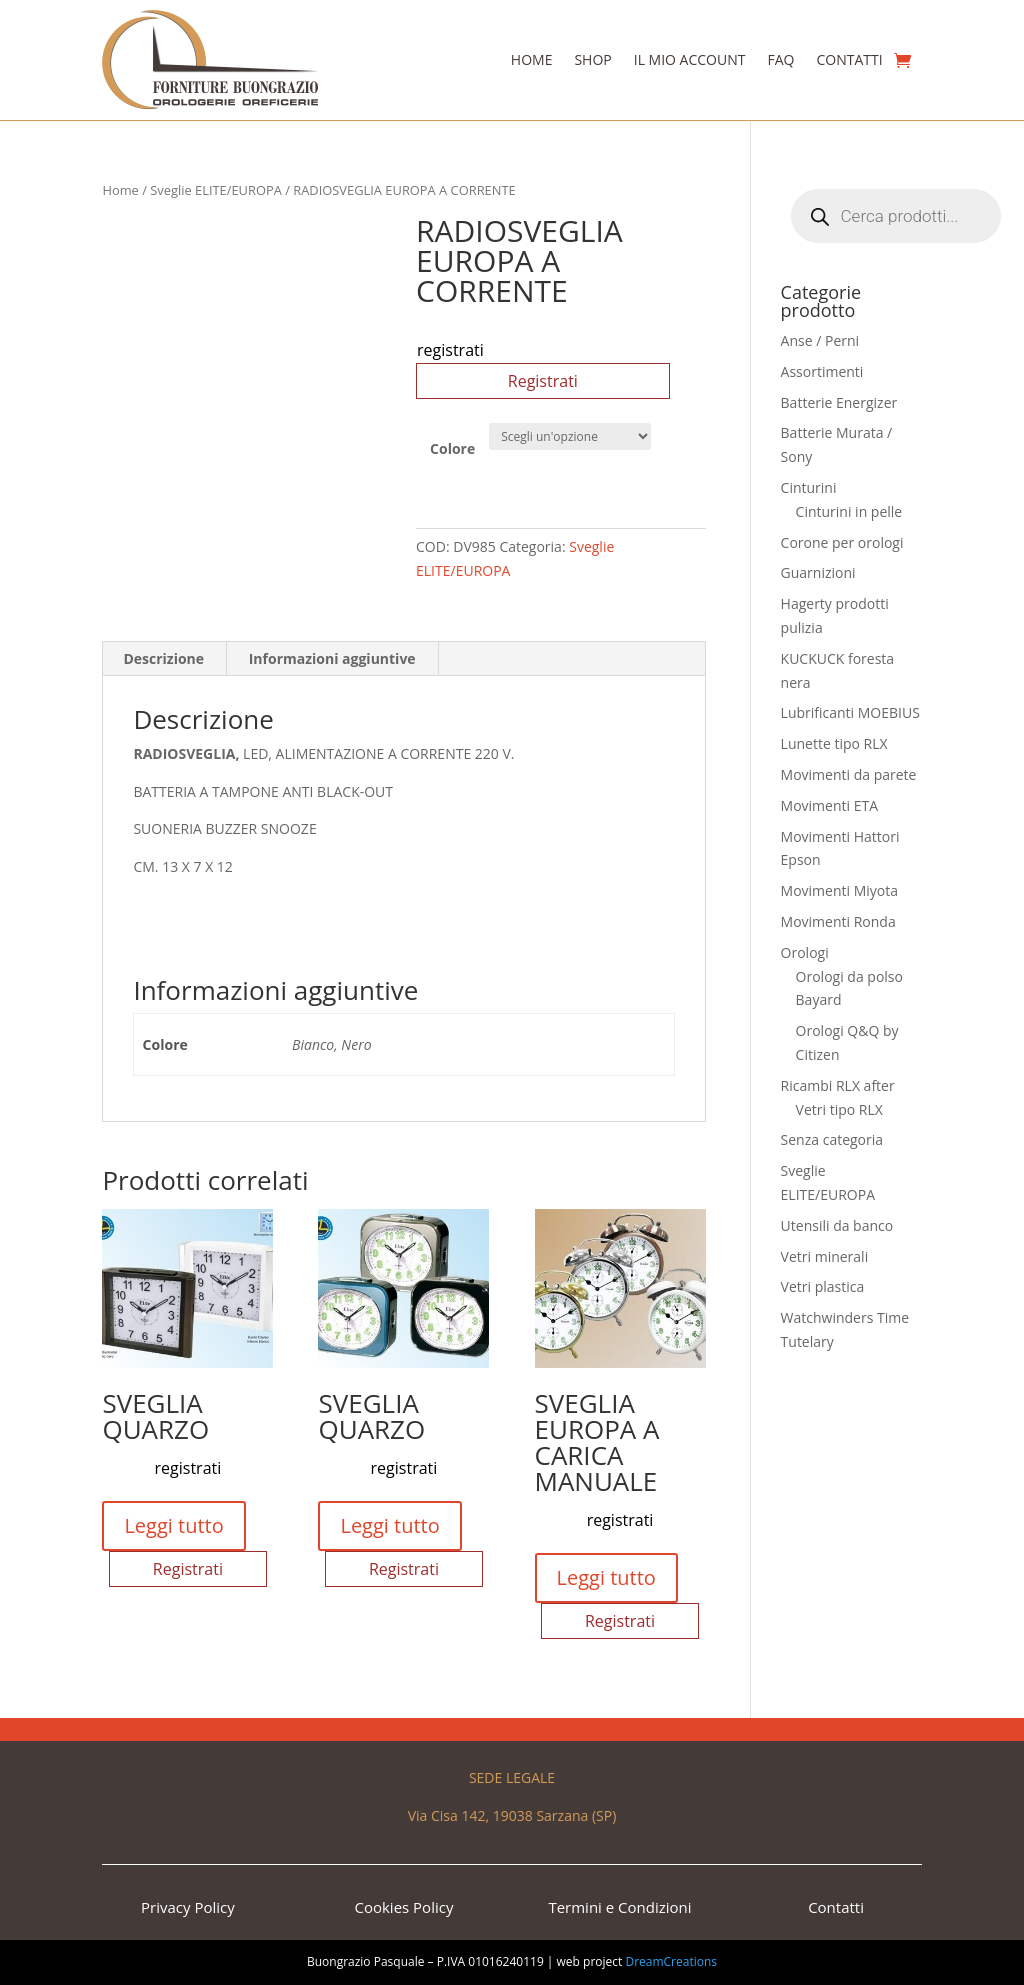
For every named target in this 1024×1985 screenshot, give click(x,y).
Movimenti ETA (829, 805)
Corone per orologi (842, 542)
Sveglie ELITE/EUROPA (216, 190)
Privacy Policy (188, 1907)
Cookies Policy (403, 1907)
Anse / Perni (820, 340)
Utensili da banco (837, 1225)
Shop (592, 59)
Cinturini (809, 487)
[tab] (164, 659)
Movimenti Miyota (839, 890)
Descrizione (163, 658)
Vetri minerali (825, 1256)
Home (532, 59)
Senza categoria (832, 1139)
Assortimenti (822, 371)
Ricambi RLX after (838, 1085)
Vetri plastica (823, 1286)
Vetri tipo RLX (839, 1109)
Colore (452, 448)
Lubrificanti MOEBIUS (850, 712)
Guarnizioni (818, 572)
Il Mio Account (690, 59)
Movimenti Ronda (838, 921)
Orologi (805, 952)
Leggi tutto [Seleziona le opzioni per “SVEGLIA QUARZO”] (173, 1525)
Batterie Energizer (839, 402)
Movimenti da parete (849, 774)
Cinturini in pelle (849, 511)
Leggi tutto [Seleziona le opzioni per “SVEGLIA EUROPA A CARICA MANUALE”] (606, 1577)
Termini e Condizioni (619, 1907)
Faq (780, 59)
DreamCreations (671, 1961)
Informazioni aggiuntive (332, 658)
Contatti (849, 59)
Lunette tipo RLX (834, 743)
